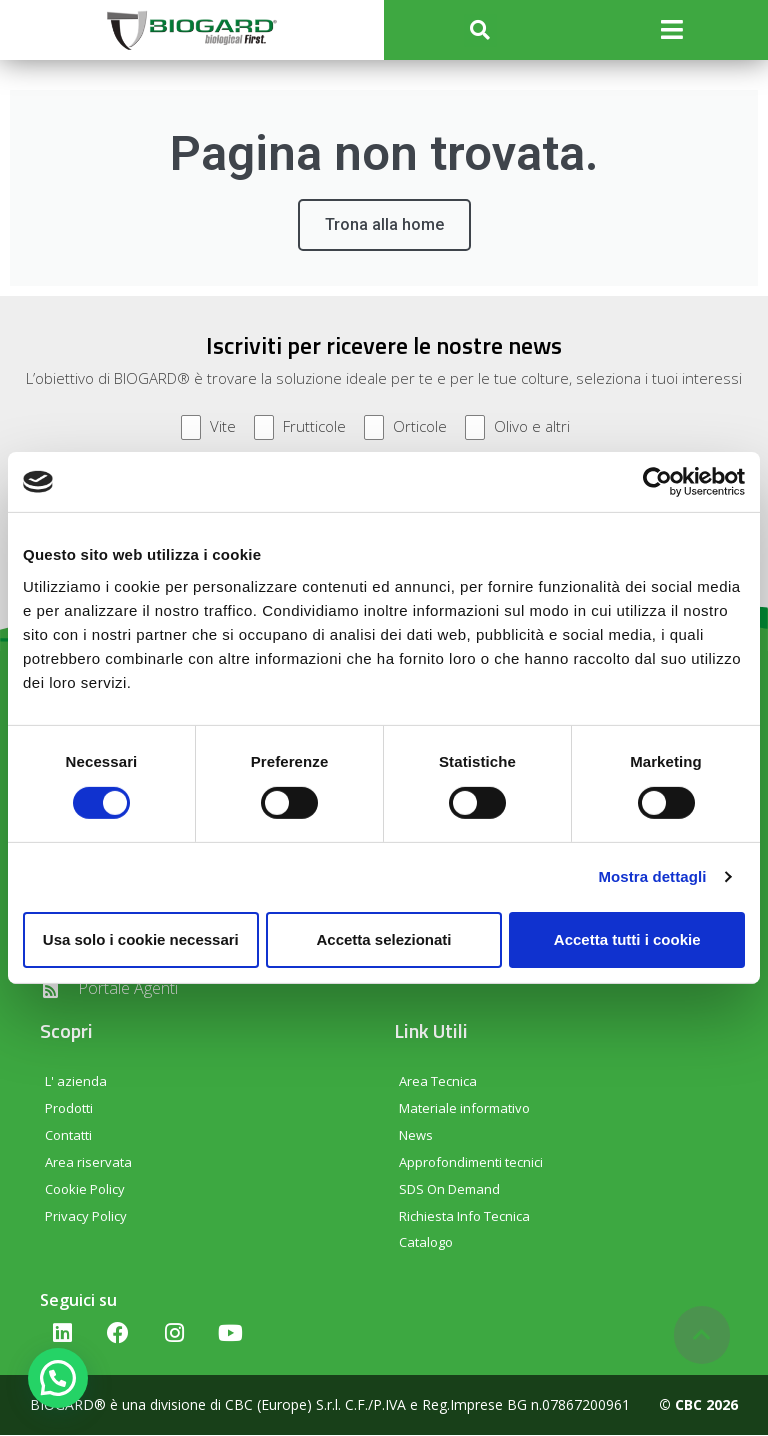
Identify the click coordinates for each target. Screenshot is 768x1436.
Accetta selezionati (383, 939)
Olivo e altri (517, 428)
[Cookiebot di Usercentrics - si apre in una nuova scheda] (657, 482)
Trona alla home (384, 225)
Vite (208, 428)
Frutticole (300, 428)
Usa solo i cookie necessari (141, 939)
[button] (480, 30)
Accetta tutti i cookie (627, 939)
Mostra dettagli (652, 876)
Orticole (405, 428)
